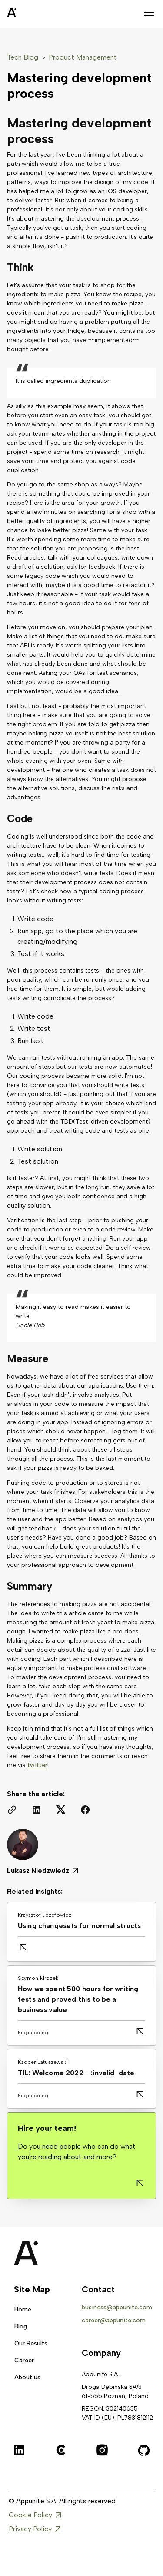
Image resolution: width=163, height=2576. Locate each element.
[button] (149, 14)
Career (24, 2360)
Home (22, 2309)
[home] (33, 13)
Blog (20, 2326)
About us (27, 2377)
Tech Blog (22, 57)
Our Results (30, 2343)
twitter (37, 1765)
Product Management (83, 57)
